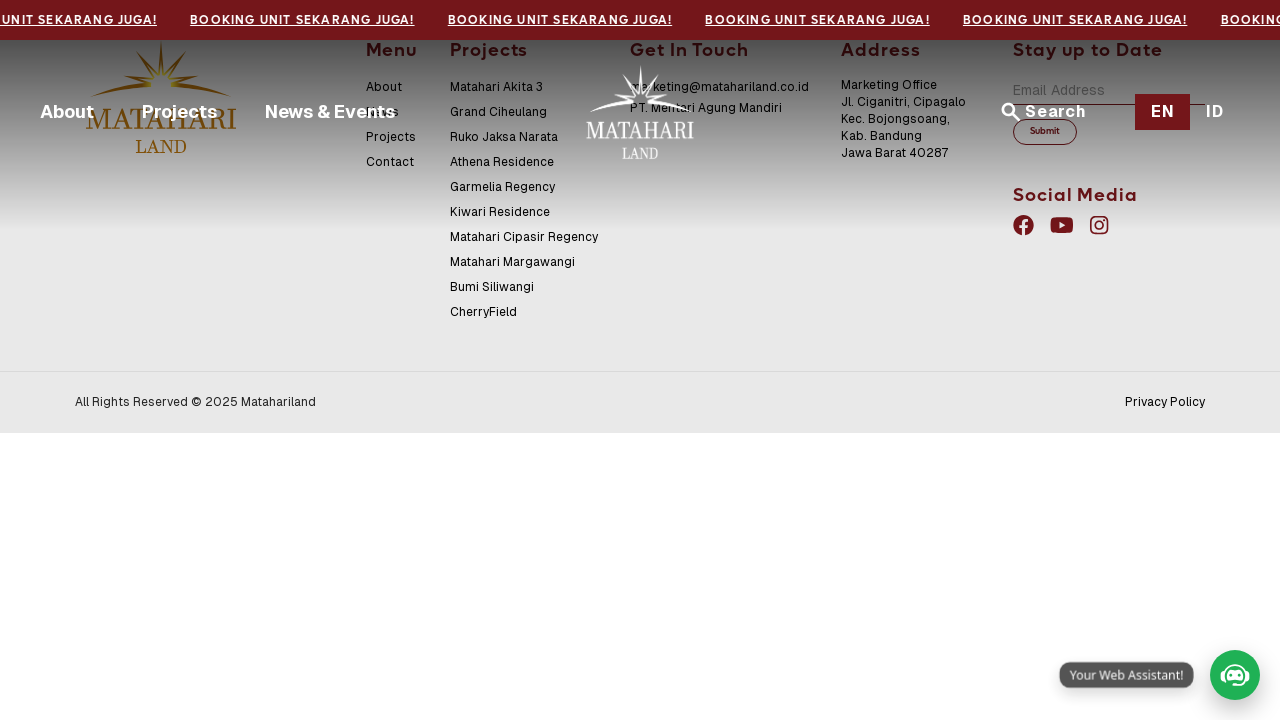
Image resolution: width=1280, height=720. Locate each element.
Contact (390, 162)
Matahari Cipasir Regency (524, 237)
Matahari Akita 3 (496, 87)
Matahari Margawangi (512, 262)
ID (1215, 111)
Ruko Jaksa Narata (504, 137)
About (67, 111)
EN (1163, 111)
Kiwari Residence (500, 212)
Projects (179, 111)
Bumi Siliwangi (492, 287)
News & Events (330, 111)
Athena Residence (502, 162)
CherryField (483, 312)
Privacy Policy (1165, 402)
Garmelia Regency (502, 187)
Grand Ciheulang (498, 112)
